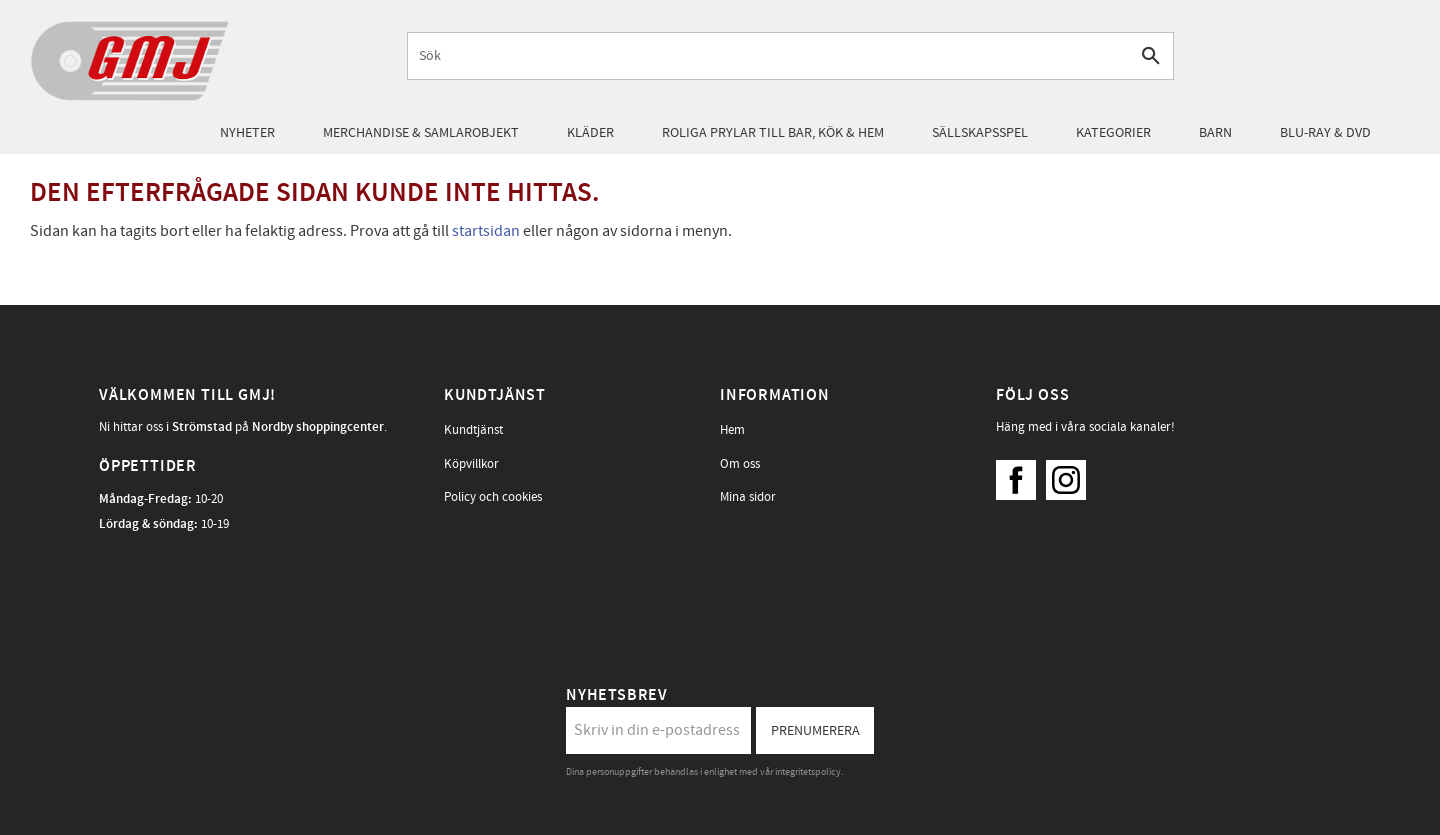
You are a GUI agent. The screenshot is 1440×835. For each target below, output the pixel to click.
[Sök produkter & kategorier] (768, 55)
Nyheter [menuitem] (247, 132)
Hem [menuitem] (732, 430)
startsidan (486, 231)
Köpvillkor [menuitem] (471, 464)
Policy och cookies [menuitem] (493, 497)
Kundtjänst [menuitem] (473, 430)
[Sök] (1150, 55)
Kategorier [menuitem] (1113, 132)
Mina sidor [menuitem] (748, 497)
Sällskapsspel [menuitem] (980, 132)
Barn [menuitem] (1215, 132)
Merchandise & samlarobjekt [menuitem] (421, 132)
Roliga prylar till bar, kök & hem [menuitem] (773, 132)
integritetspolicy (808, 772)
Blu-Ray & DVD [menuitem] (1325, 132)
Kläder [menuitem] (590, 132)
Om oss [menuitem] (740, 464)
